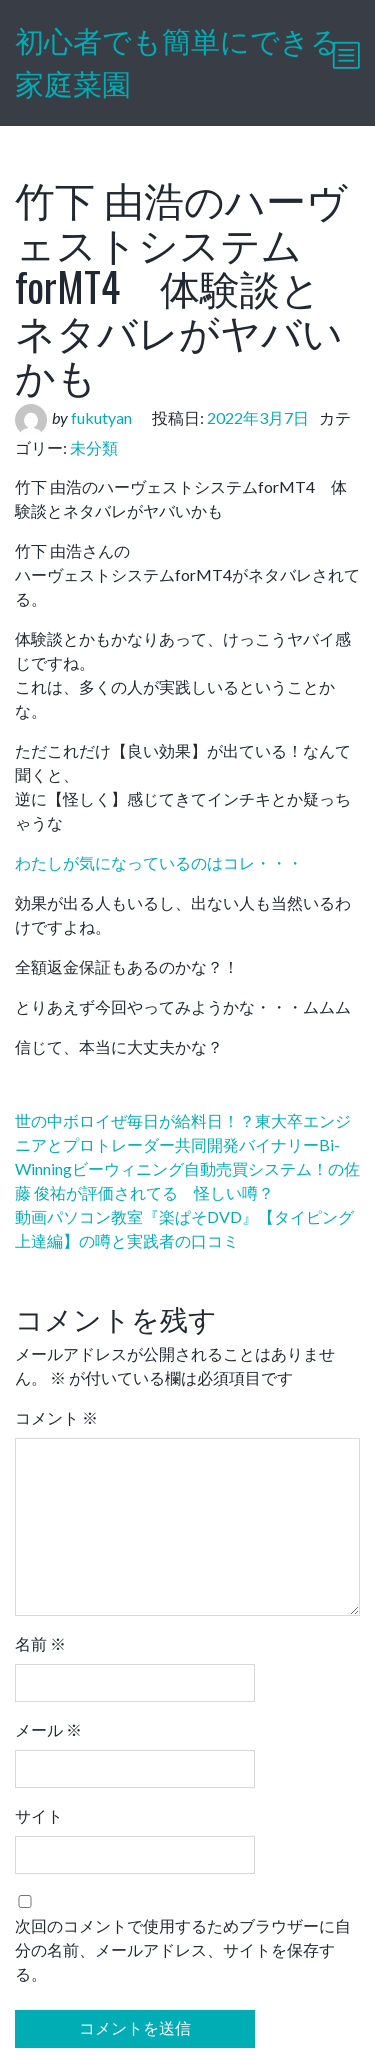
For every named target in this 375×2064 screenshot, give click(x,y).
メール (48, 1729)
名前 (40, 1643)
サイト (39, 1815)
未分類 (94, 447)
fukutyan (101, 417)
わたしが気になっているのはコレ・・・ (159, 862)
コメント (56, 1417)
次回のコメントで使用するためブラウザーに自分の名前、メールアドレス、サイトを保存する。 (183, 1949)
